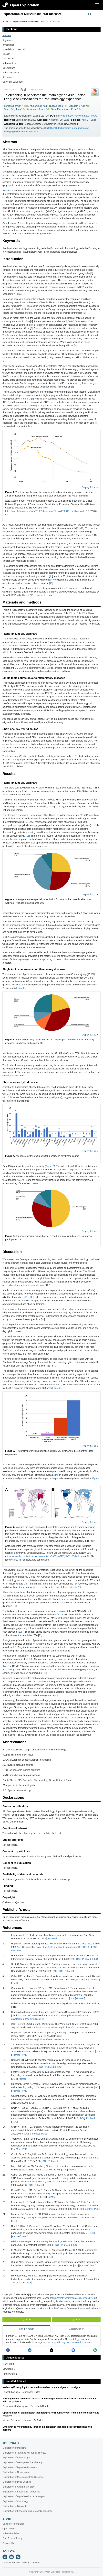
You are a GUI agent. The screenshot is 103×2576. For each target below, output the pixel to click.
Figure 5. (10, 1236)
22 (14, 1647)
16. (4, 2108)
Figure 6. (10, 1451)
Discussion (8, 58)
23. (4, 2202)
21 (40, 1635)
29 (33, 1681)
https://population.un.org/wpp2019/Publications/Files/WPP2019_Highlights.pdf (44, 511)
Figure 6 (56, 1388)
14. (4, 2084)
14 (51, 576)
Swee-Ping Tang (12, 109)
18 (43, 1319)
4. (3, 1964)
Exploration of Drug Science (16, 2481)
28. (4, 2262)
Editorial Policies (10, 2533)
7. (3, 2003)
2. (3, 1943)
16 (26, 1297)
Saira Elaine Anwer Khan (64, 109)
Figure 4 (57, 1097)
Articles (56, 22)
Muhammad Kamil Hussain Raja (46, 106)
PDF (28, 2319)
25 (41, 1673)
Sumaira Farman (12, 106)
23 (30, 1659)
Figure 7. (10, 1527)
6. (3, 1988)
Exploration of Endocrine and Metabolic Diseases (27, 2511)
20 (20, 1631)
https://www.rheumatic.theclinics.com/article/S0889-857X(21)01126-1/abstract (45, 1556)
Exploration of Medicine (14, 2448)
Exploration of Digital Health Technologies (23, 2496)
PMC (95, 1959)
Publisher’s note (10, 72)
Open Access (9, 2528)
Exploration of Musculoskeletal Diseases (32, 14)
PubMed (52, 1938)
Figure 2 (86, 825)
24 (4, 1666)
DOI (44, 1938)
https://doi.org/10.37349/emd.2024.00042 (77, 115)
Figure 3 (20, 988)
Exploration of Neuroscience (16, 2472)
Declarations (8, 68)
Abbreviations (9, 63)
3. (3, 1955)
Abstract (6, 35)
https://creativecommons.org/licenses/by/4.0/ (73, 2298)
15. (4, 2096)
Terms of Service (11, 2562)
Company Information (13, 2523)
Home (5, 22)
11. (4, 2044)
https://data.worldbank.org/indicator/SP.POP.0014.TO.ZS (40, 2039)
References (8, 77)
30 (71, 1688)
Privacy (25, 2562)
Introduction (8, 44)
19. (4, 2154)
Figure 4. (10, 1156)
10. (4, 2032)
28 (45, 1673)
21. (4, 2174)
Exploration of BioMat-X (14, 2506)
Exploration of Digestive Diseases (19, 2467)
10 (42, 405)
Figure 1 (25, 398)
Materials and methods (14, 49)
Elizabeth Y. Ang (77, 106)
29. (4, 2270)
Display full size (90, 487)
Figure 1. (10, 492)
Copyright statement (12, 81)
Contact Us (8, 2543)
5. (3, 1976)
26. (4, 2241)
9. (3, 2024)
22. (4, 2190)
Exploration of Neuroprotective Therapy (22, 2462)
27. (4, 2250)
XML (78, 2319)
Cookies (36, 2562)
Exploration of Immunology (16, 2457)
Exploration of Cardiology (15, 2501)
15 (51, 583)
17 (30, 1297)
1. (3, 1935)
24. (4, 2214)
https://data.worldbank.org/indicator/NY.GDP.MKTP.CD (63, 2027)
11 (36, 422)
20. (4, 2166)
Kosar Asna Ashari (36, 109)
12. (4, 2060)
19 (79, 1587)
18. (4, 2138)
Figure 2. (10, 899)
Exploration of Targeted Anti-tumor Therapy (24, 2452)
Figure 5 (50, 1166)
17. (4, 2126)
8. (3, 2012)
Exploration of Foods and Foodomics (21, 2491)
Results (6, 54)
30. (4, 2275)
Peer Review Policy (12, 2538)
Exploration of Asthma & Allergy (18, 2486)
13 (82, 528)
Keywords (7, 40)
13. (4, 2072)
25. (4, 2226)
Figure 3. (10, 1039)
